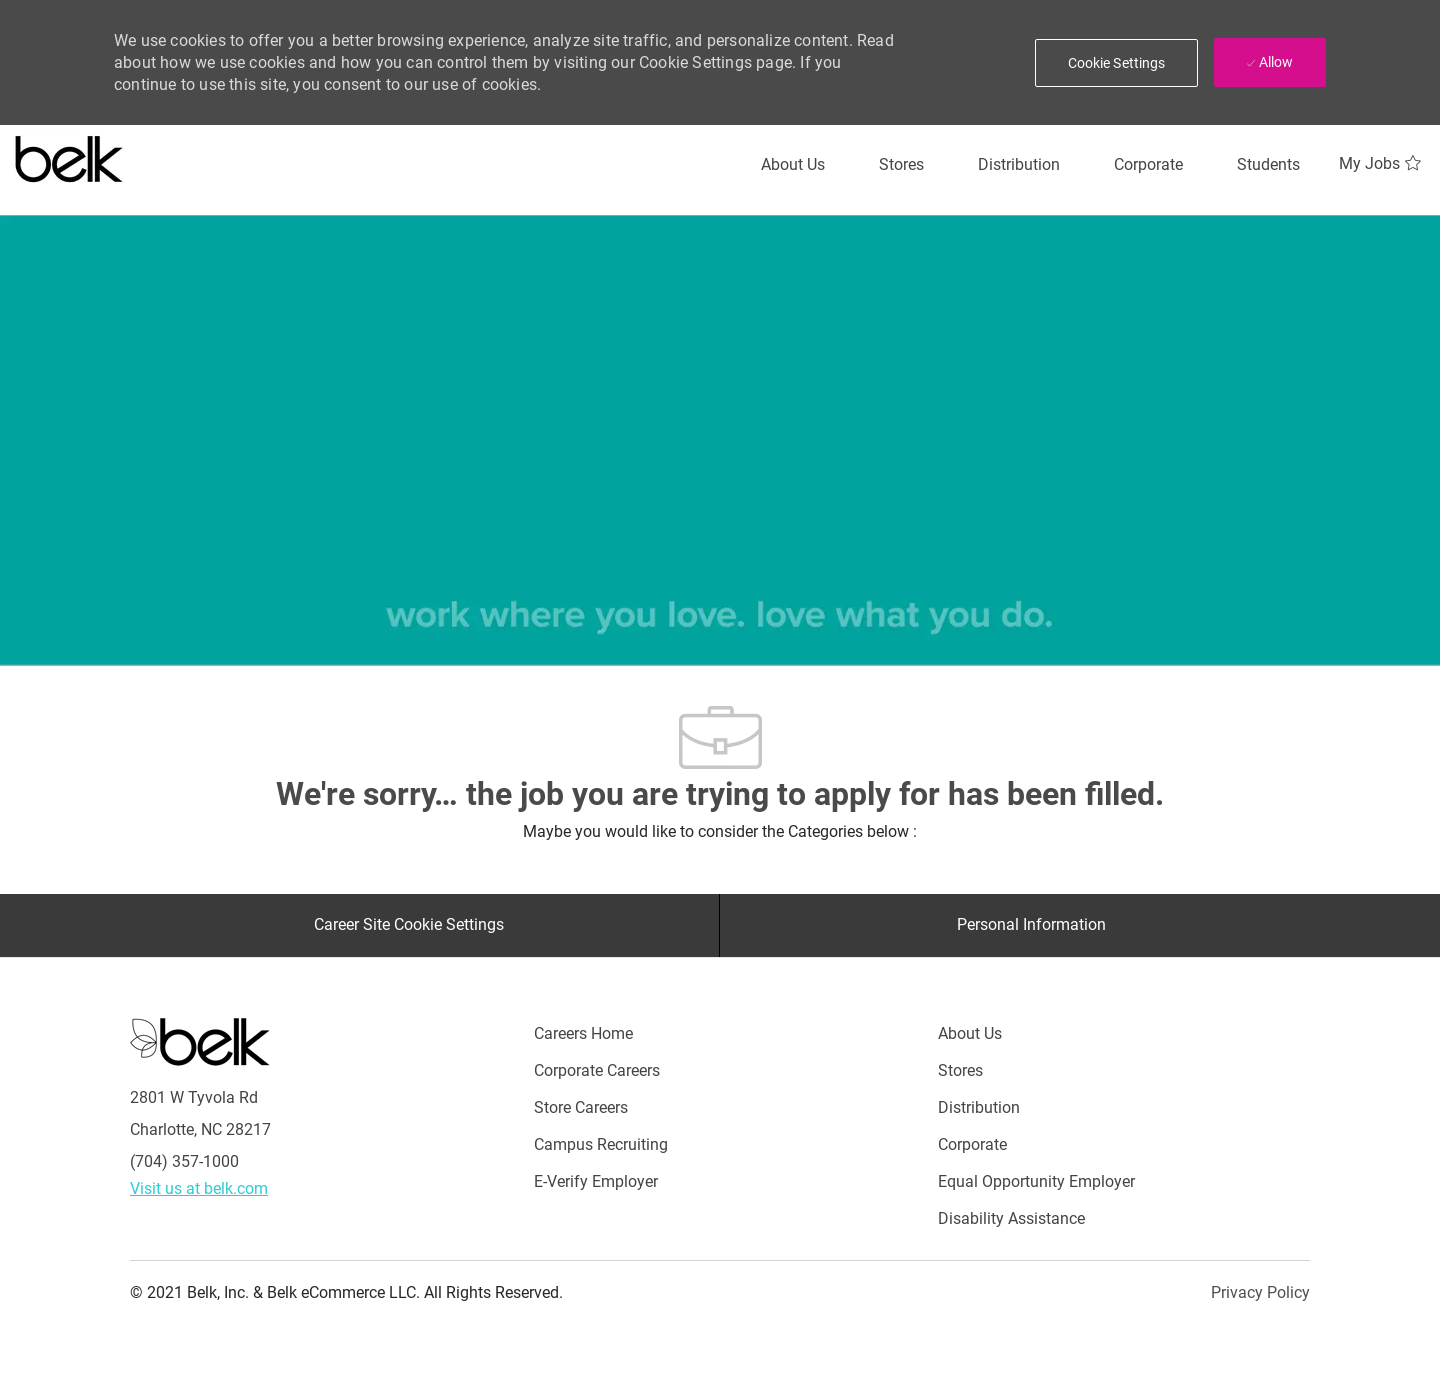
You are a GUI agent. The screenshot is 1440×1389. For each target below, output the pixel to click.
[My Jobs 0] (1382, 164)
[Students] (1268, 165)
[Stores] (901, 165)
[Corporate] (1148, 165)
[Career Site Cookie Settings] (409, 925)
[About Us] (793, 165)
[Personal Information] (1031, 925)
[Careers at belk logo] (69, 155)
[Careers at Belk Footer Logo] (200, 1040)
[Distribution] (1019, 165)
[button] (1117, 63)
